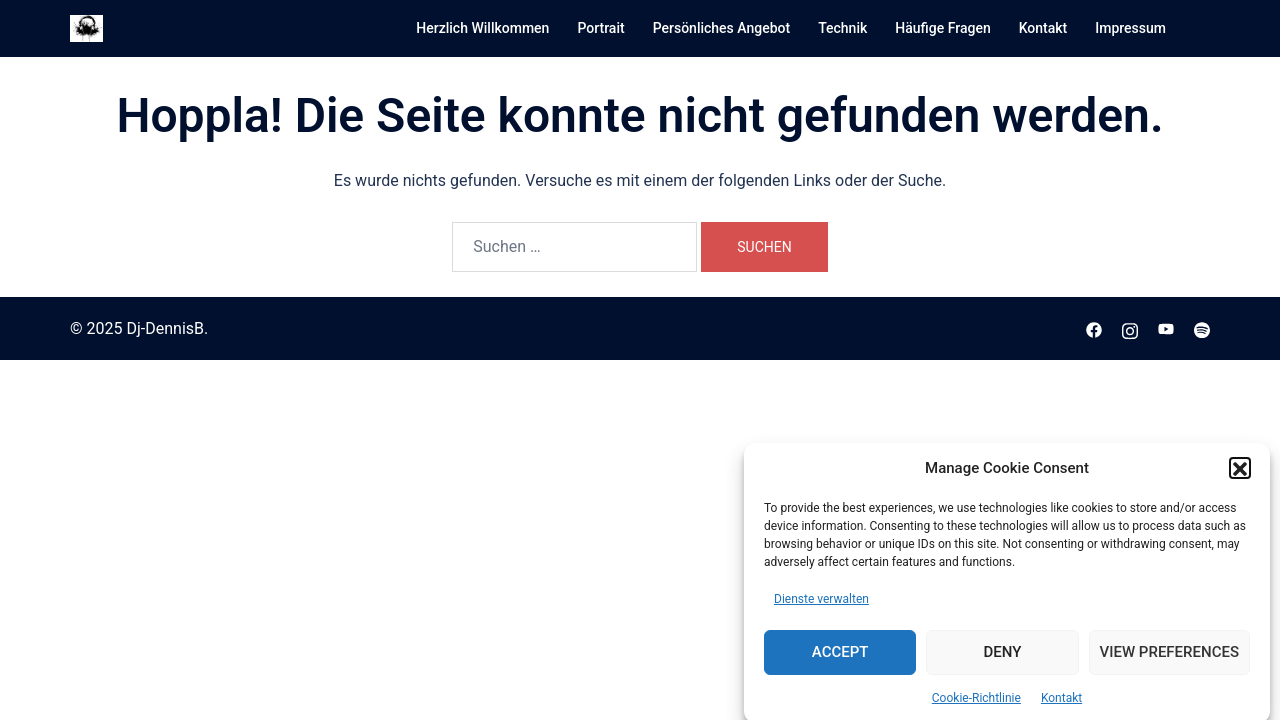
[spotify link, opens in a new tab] (1202, 328)
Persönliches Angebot (722, 28)
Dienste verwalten (821, 605)
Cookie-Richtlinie (976, 704)
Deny (1002, 658)
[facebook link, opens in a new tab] (1094, 328)
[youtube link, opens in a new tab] (1166, 328)
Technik (842, 28)
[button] (1240, 475)
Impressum (1130, 28)
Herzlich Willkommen (482, 28)
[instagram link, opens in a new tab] (1130, 328)
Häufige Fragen (942, 28)
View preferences (1169, 658)
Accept (840, 658)
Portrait (600, 28)
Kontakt (1061, 704)
